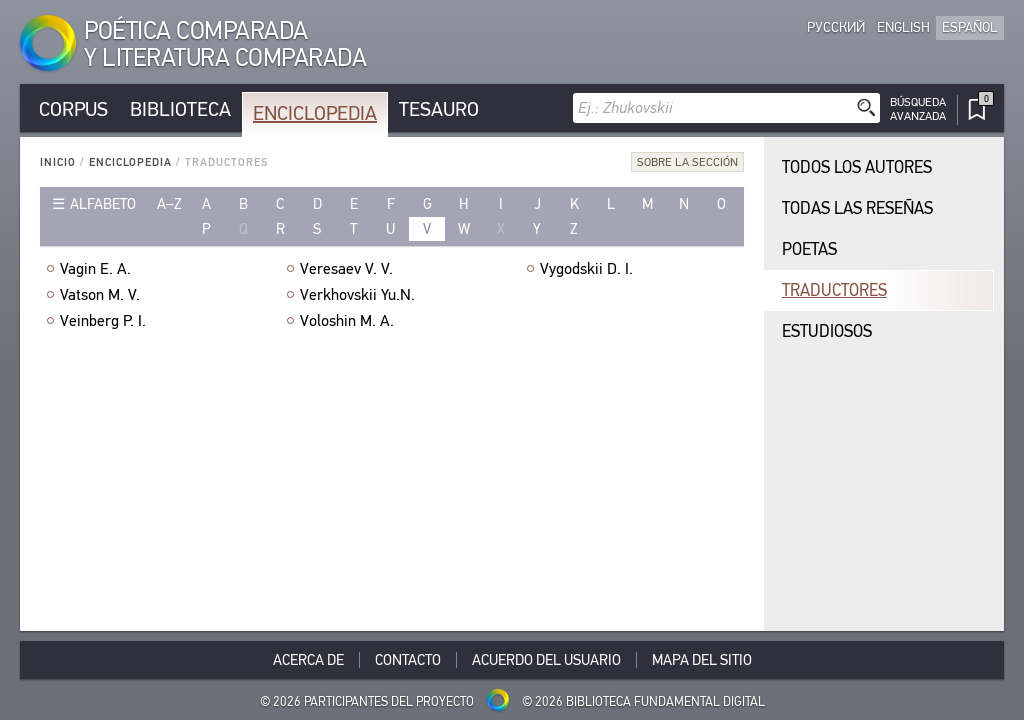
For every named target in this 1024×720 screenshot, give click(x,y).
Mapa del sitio (702, 660)
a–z (169, 204)
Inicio (58, 162)
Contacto (408, 660)
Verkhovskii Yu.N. (357, 295)
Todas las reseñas (857, 208)
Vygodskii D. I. (586, 269)
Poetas (809, 249)
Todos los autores (857, 167)
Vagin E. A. (95, 269)
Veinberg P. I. (103, 321)
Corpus (73, 109)
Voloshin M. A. (347, 321)
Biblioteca (180, 109)
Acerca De (308, 660)
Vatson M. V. (100, 295)
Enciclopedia (315, 113)
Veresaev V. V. (346, 269)
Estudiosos (827, 331)
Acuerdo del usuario (546, 660)
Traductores (834, 290)
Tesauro (439, 109)
